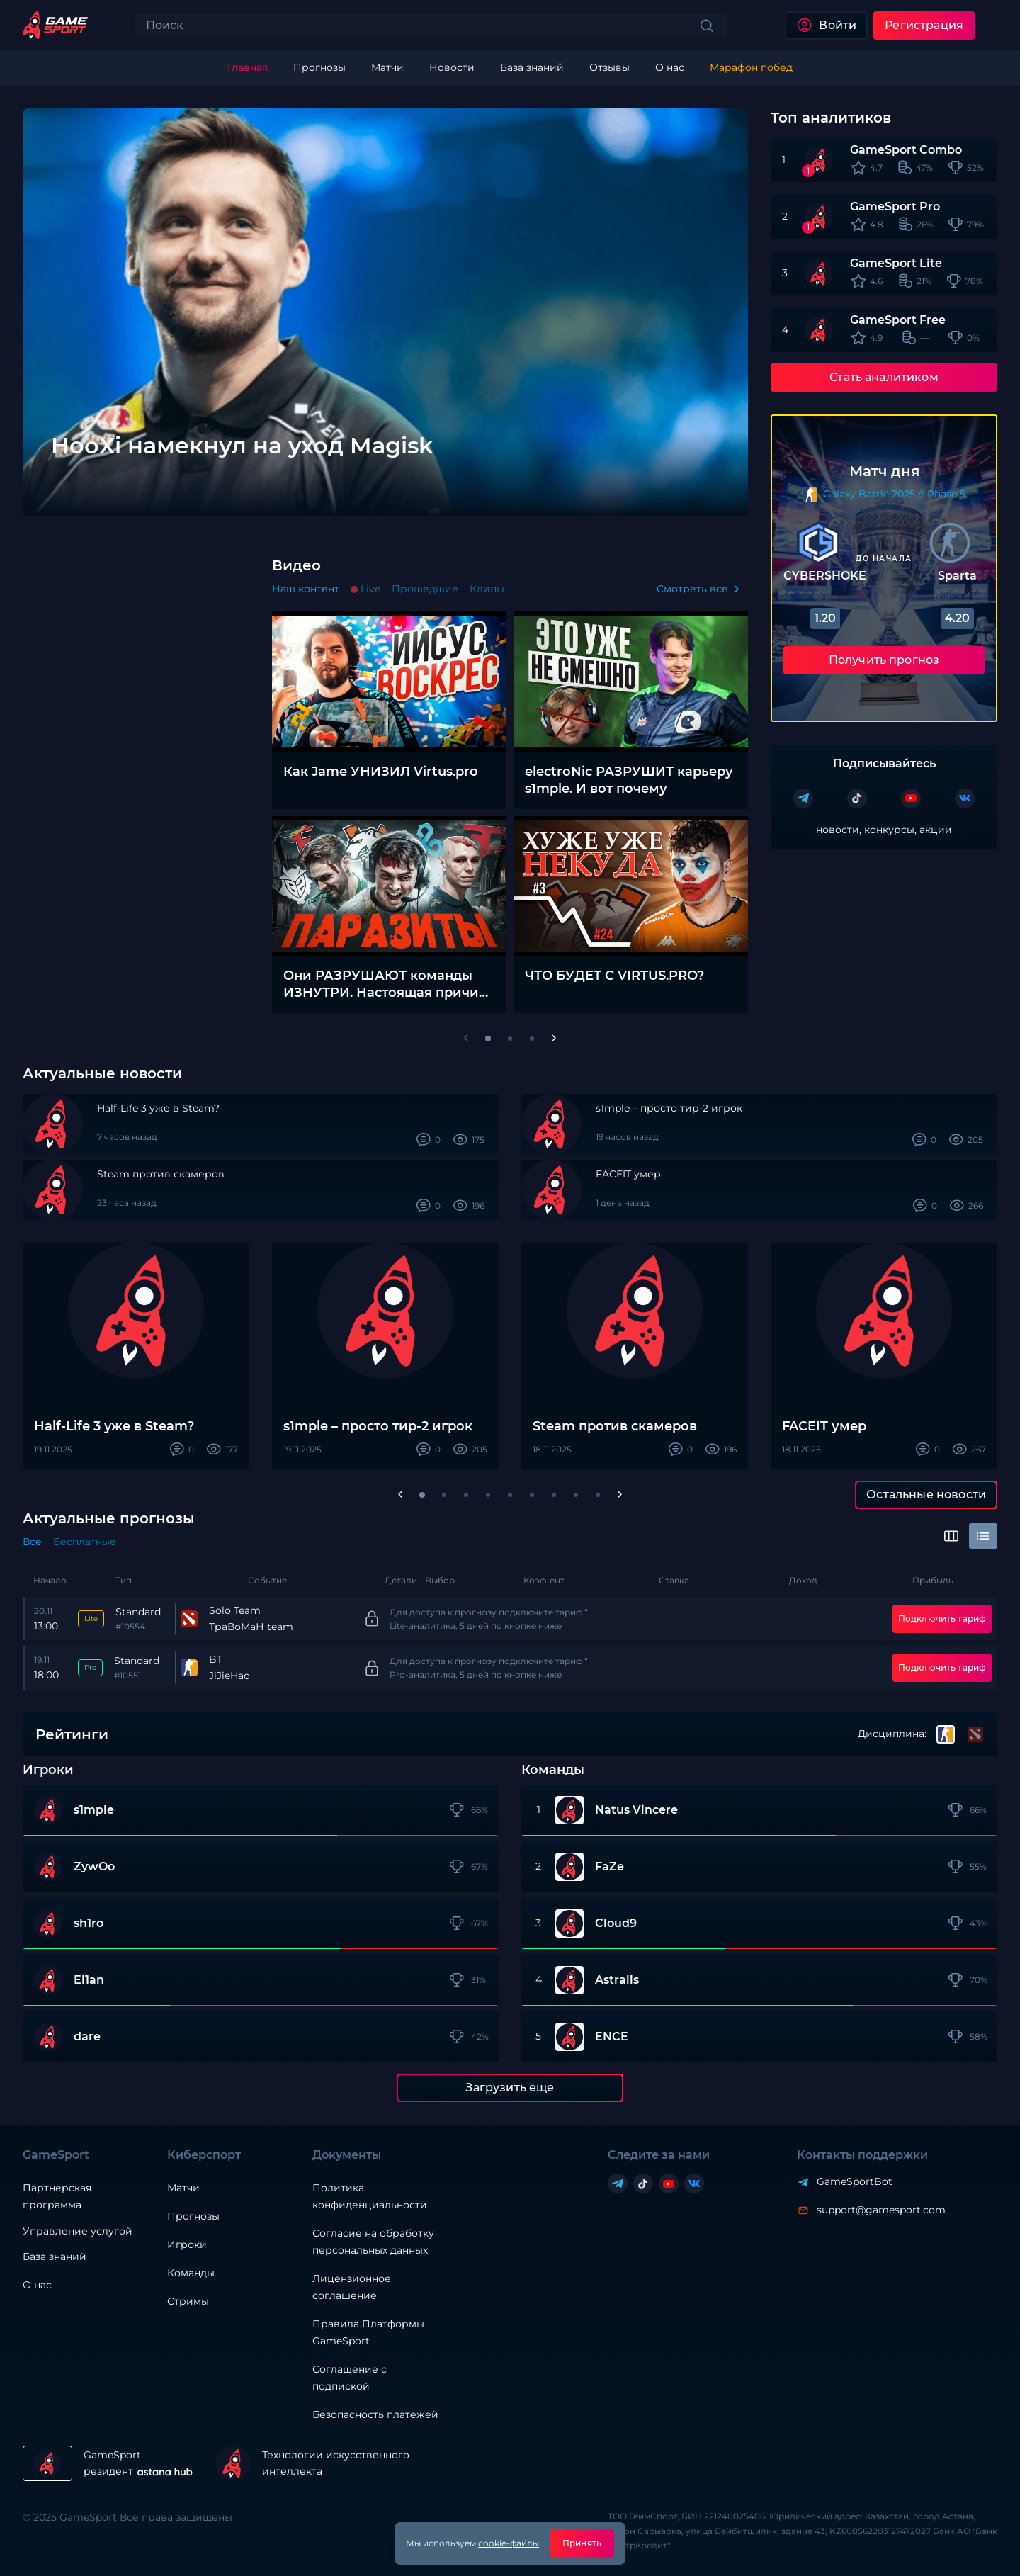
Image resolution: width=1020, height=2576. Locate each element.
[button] (422, 1495)
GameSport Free (898, 320)
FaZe (609, 1866)
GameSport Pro (895, 206)
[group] (442, 312)
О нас (37, 2284)
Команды (191, 2272)
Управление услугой (77, 2231)
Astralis (617, 1980)
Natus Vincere (636, 1810)
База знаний (54, 2256)
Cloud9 (616, 1923)
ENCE (611, 2036)
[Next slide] (711, 479)
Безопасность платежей (375, 2414)
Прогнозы (193, 2216)
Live (370, 588)
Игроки (187, 2244)
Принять (581, 2543)
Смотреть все (692, 588)
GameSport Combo (906, 150)
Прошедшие (425, 588)
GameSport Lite (896, 263)
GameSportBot (854, 2181)
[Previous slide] (59, 479)
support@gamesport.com (881, 2209)
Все (32, 1541)
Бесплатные (84, 1541)
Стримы (188, 2301)
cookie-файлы (508, 2543)
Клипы (487, 588)
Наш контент (305, 588)
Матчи (183, 2187)
